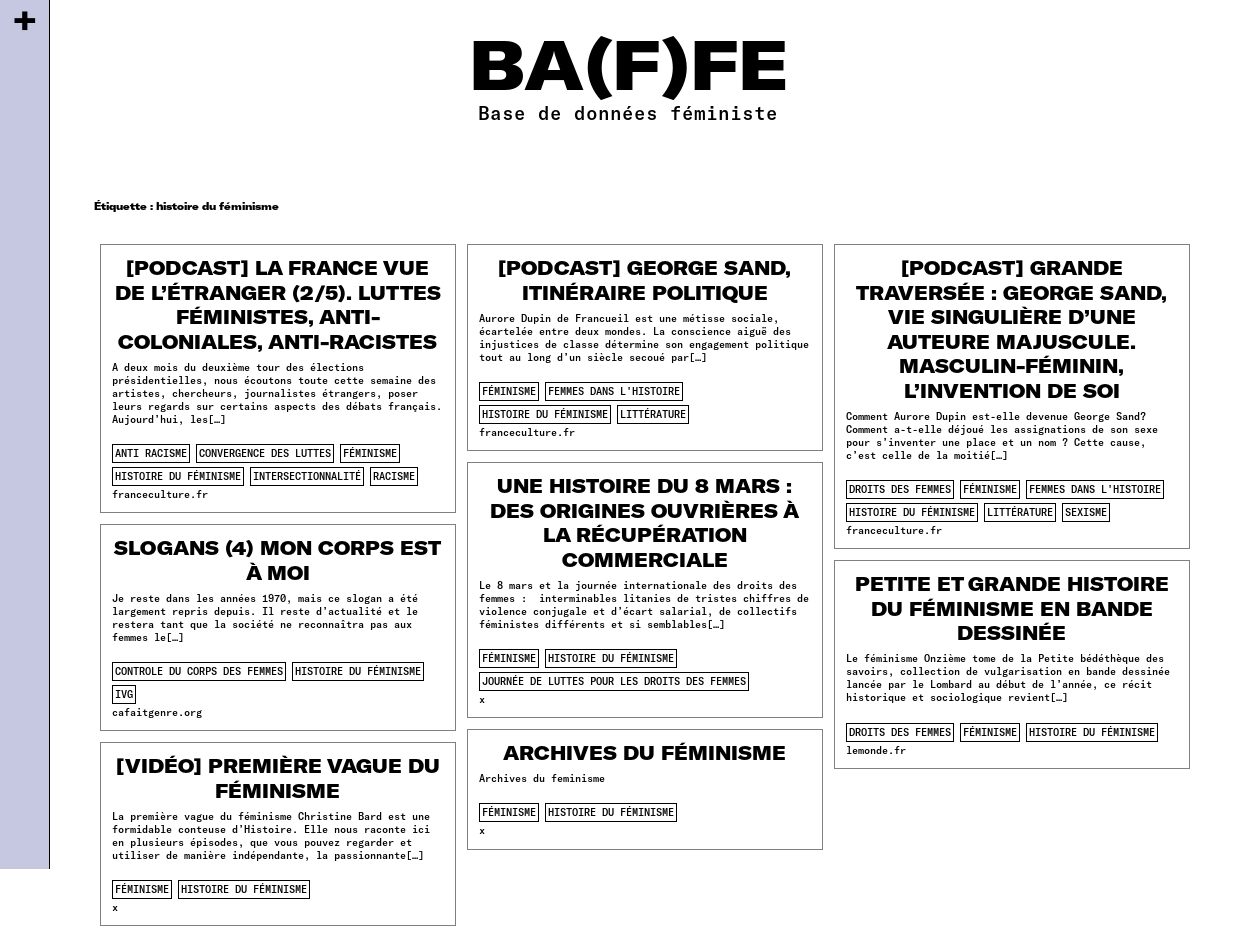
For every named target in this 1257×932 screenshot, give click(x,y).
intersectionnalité (307, 476)
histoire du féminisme (178, 476)
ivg (124, 694)
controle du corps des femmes (199, 671)
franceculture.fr (160, 494)
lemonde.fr (876, 750)
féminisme (370, 453)
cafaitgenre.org (157, 712)
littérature (653, 414)
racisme (394, 476)
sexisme (1086, 512)
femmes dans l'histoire (614, 391)
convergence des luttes (265, 453)
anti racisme (151, 453)
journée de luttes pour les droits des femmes (614, 681)
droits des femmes (900, 489)
